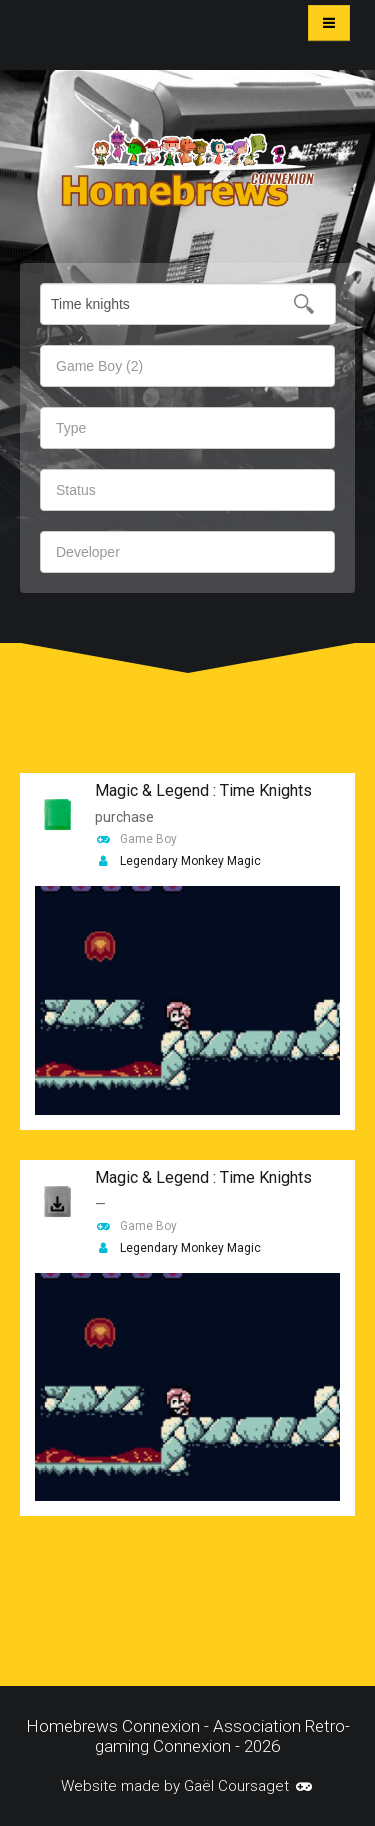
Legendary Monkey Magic (190, 861)
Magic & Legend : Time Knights (203, 790)
